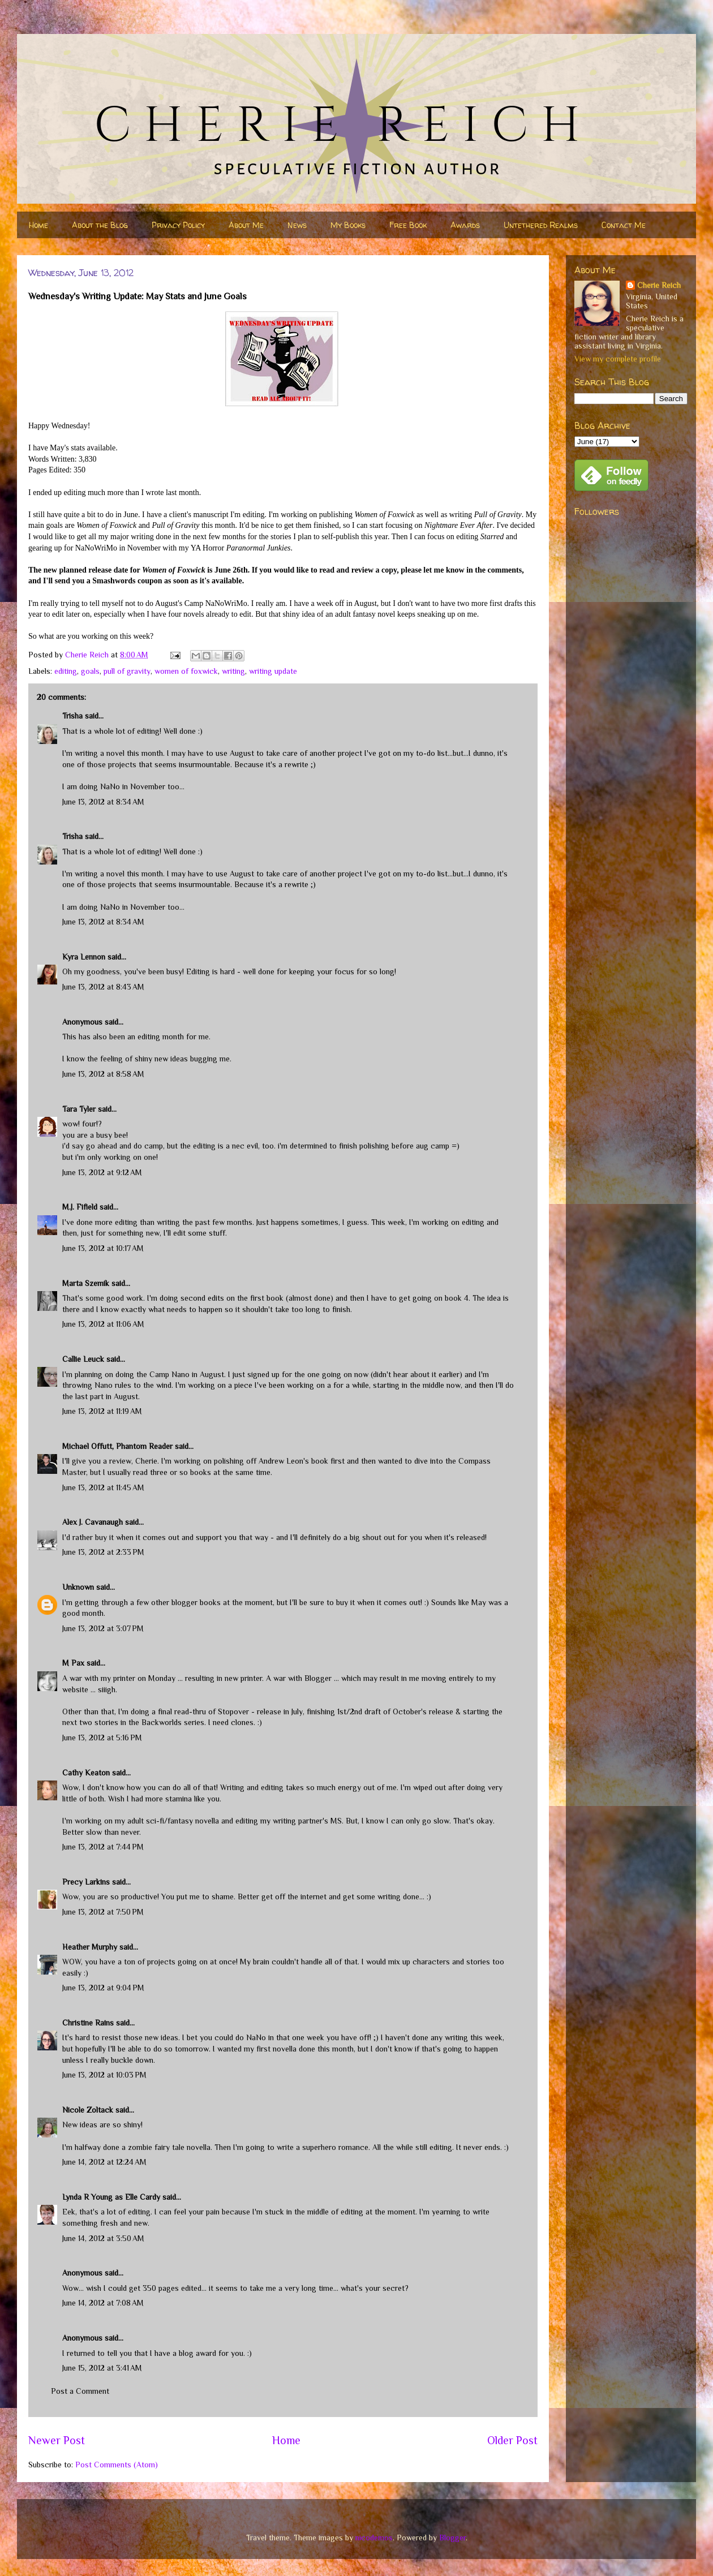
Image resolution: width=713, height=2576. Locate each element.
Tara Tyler (79, 1108)
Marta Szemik (85, 1283)
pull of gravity (127, 671)
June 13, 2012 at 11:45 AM (103, 1487)
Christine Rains (88, 2022)
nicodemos (374, 2537)
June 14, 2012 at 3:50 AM (103, 2238)
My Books (348, 225)
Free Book (408, 225)
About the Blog (100, 225)
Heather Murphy (89, 1946)
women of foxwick (186, 671)
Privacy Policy (178, 225)
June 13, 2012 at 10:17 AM (103, 1248)
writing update (273, 671)
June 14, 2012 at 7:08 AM (103, 2302)
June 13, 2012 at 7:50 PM (103, 1911)
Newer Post (56, 2440)
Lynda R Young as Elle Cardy (111, 2196)
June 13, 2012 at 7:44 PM (103, 1846)
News (297, 225)
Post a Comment (80, 2391)
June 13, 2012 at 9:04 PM (103, 1987)
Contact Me (624, 225)
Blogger (452, 2537)
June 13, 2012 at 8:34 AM (103, 801)
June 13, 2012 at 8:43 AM (103, 986)
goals (90, 671)
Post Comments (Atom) (116, 2464)
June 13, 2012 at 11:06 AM (103, 1323)
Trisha (72, 715)
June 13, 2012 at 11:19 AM (102, 1411)
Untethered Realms (541, 225)
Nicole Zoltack (87, 2109)
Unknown (78, 1587)
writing (233, 671)
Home (38, 225)
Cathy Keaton (86, 1772)
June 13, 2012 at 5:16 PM (102, 1737)
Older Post (512, 2440)
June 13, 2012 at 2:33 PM (103, 1551)
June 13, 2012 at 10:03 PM (104, 2074)
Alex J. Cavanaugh (92, 1521)
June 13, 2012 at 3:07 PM (103, 1628)
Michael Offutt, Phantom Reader (117, 1446)
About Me (246, 225)
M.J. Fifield (79, 1206)
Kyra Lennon (83, 956)
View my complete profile (617, 358)
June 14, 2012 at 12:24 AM (104, 2161)
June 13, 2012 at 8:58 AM (103, 1073)
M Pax (73, 1662)
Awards (465, 225)
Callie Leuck (83, 1359)
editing (65, 671)
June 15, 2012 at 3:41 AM (102, 2367)
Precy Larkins (86, 1881)
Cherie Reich (659, 285)
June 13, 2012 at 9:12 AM (102, 1172)
